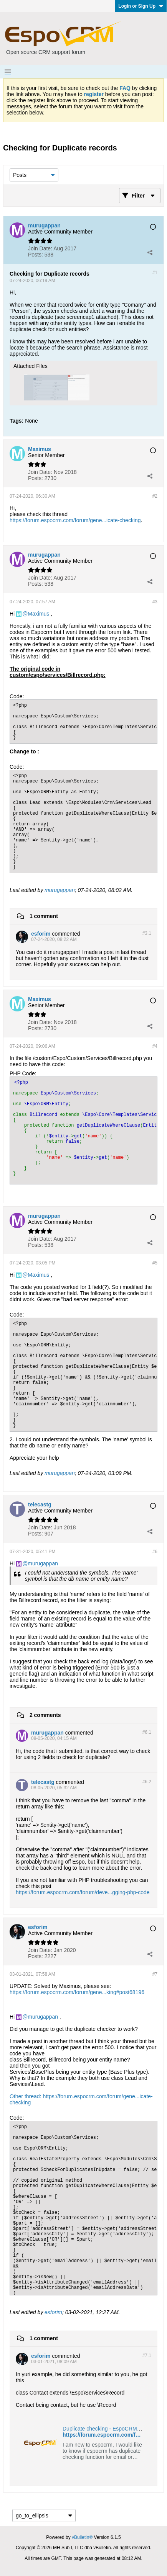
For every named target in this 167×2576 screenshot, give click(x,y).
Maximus (38, 614)
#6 (154, 1551)
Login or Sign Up (140, 6)
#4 (154, 1046)
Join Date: (40, 248)
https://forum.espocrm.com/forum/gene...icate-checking (75, 520)
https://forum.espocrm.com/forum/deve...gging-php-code (83, 1892)
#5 (154, 1263)
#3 (154, 601)
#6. (146, 1732)
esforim (53, 2312)
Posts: (35, 255)
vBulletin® (82, 2537)
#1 (154, 272)
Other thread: (26, 2096)
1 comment (44, 916)
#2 (154, 496)
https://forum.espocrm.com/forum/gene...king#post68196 (77, 1992)
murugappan (60, 890)
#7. (146, 2355)
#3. (146, 933)
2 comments (45, 1715)
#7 (154, 1974)
